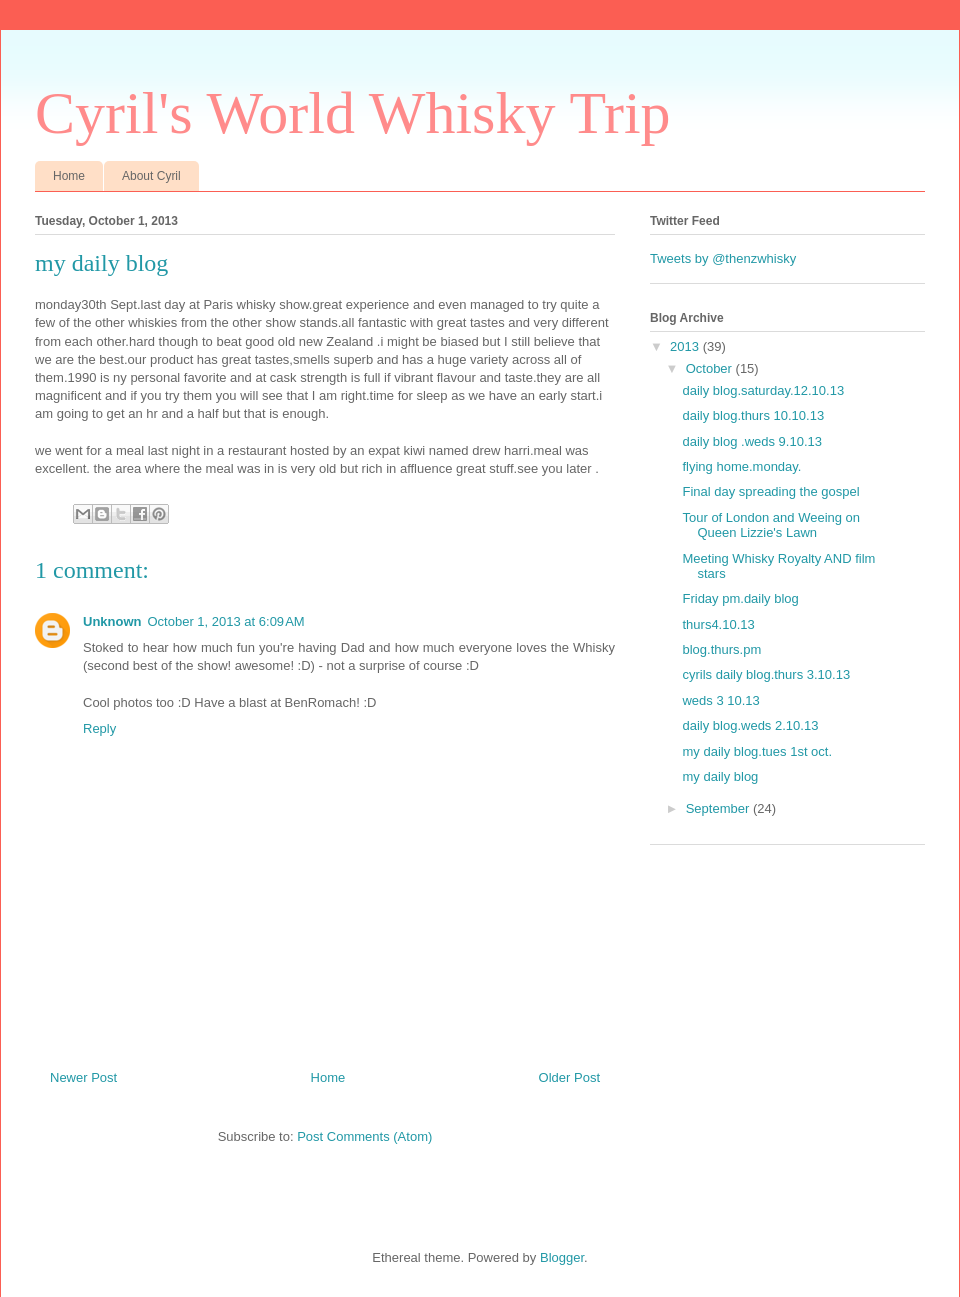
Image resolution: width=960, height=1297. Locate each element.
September (719, 808)
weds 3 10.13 (720, 700)
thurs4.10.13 (718, 624)
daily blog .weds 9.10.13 (751, 441)
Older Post (569, 1077)
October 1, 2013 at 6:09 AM (226, 621)
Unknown (112, 621)
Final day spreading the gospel (770, 491)
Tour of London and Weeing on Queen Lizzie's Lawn (771, 525)
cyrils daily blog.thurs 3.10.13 (766, 674)
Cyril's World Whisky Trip (353, 113)
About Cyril (151, 176)
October (711, 368)
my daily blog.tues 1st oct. (757, 751)
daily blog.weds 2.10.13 (750, 725)
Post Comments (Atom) (364, 1136)
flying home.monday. (741, 466)
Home (69, 176)
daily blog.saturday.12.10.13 (763, 390)
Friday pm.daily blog (740, 598)
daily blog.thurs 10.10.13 (753, 415)
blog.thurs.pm (721, 649)
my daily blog (720, 776)
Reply (99, 728)
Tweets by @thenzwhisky (723, 258)
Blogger (562, 1257)
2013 (686, 346)
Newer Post (83, 1077)
